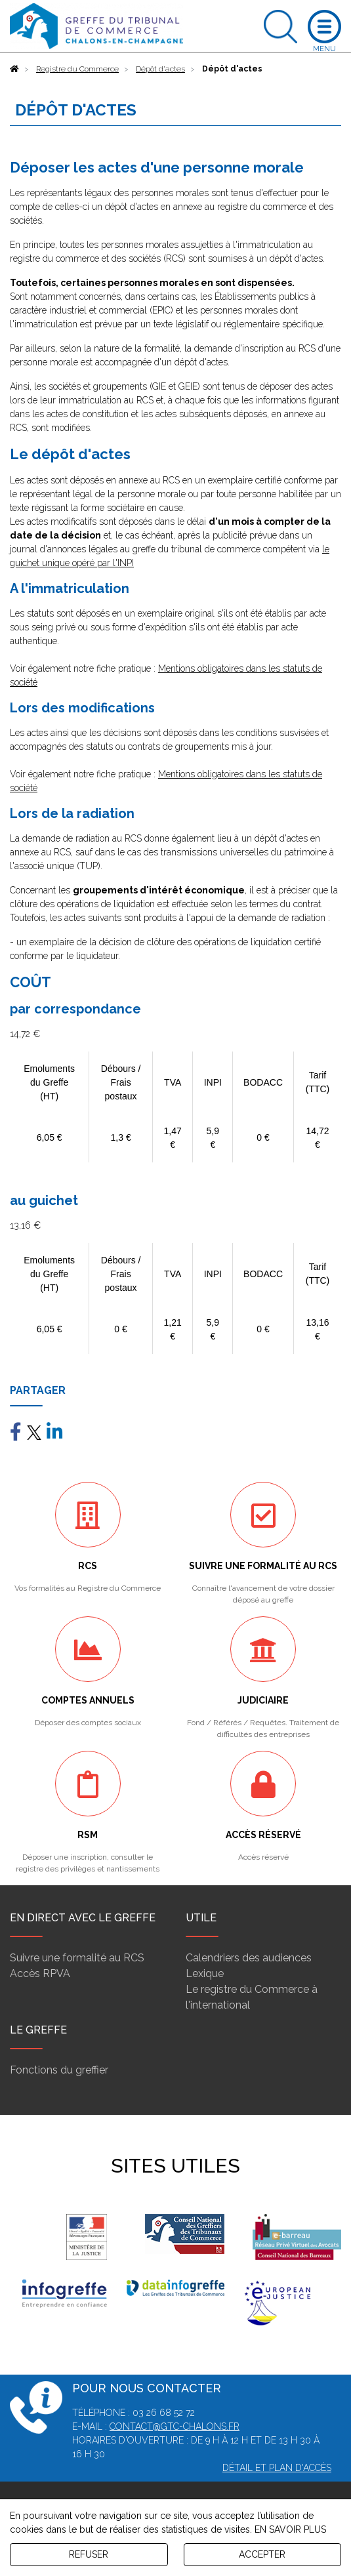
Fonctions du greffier (59, 2070)
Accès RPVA (40, 1973)
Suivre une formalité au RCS (77, 1958)
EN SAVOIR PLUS (290, 2529)
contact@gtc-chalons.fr (174, 2426)
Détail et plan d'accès (276, 2468)
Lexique (205, 1973)
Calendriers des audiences (249, 1958)
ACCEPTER (262, 2554)
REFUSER (88, 2554)
